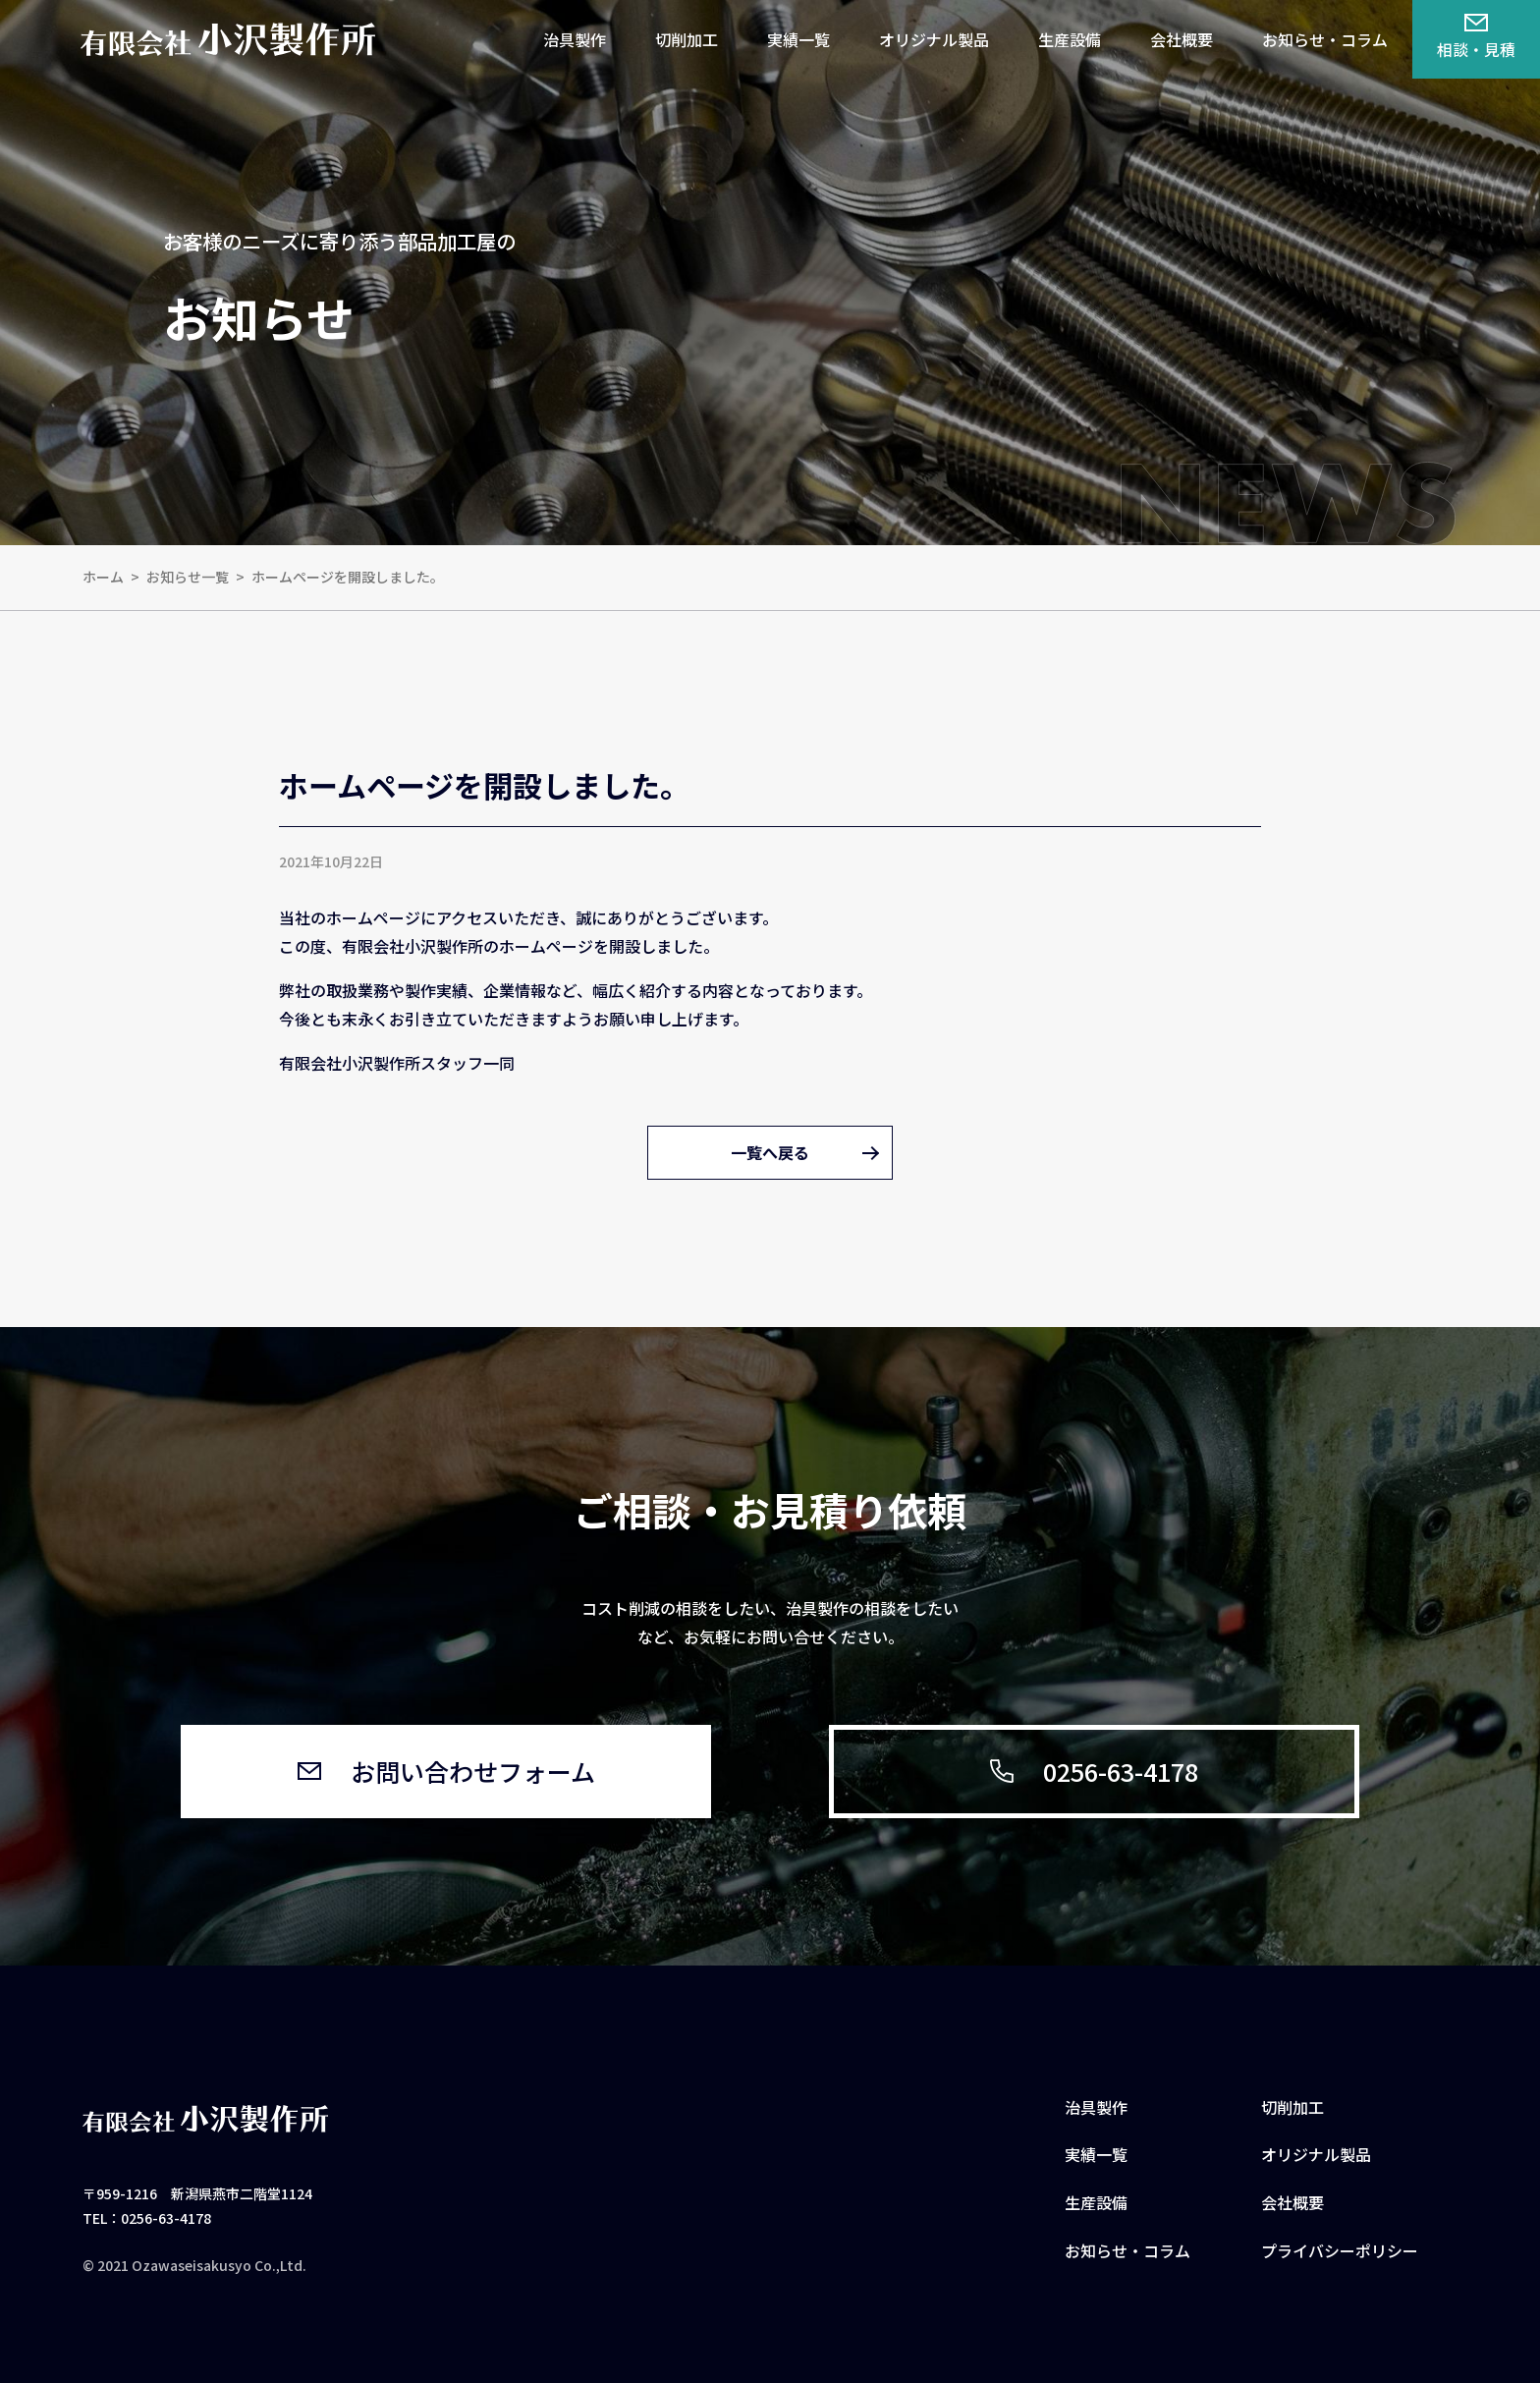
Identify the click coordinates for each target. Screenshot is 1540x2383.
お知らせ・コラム (1325, 39)
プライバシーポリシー (1339, 2250)
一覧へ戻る (770, 1152)
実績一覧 (798, 39)
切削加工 (686, 39)
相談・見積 (1476, 38)
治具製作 (574, 39)
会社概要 (1181, 39)
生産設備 (1069, 39)
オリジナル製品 (934, 39)
